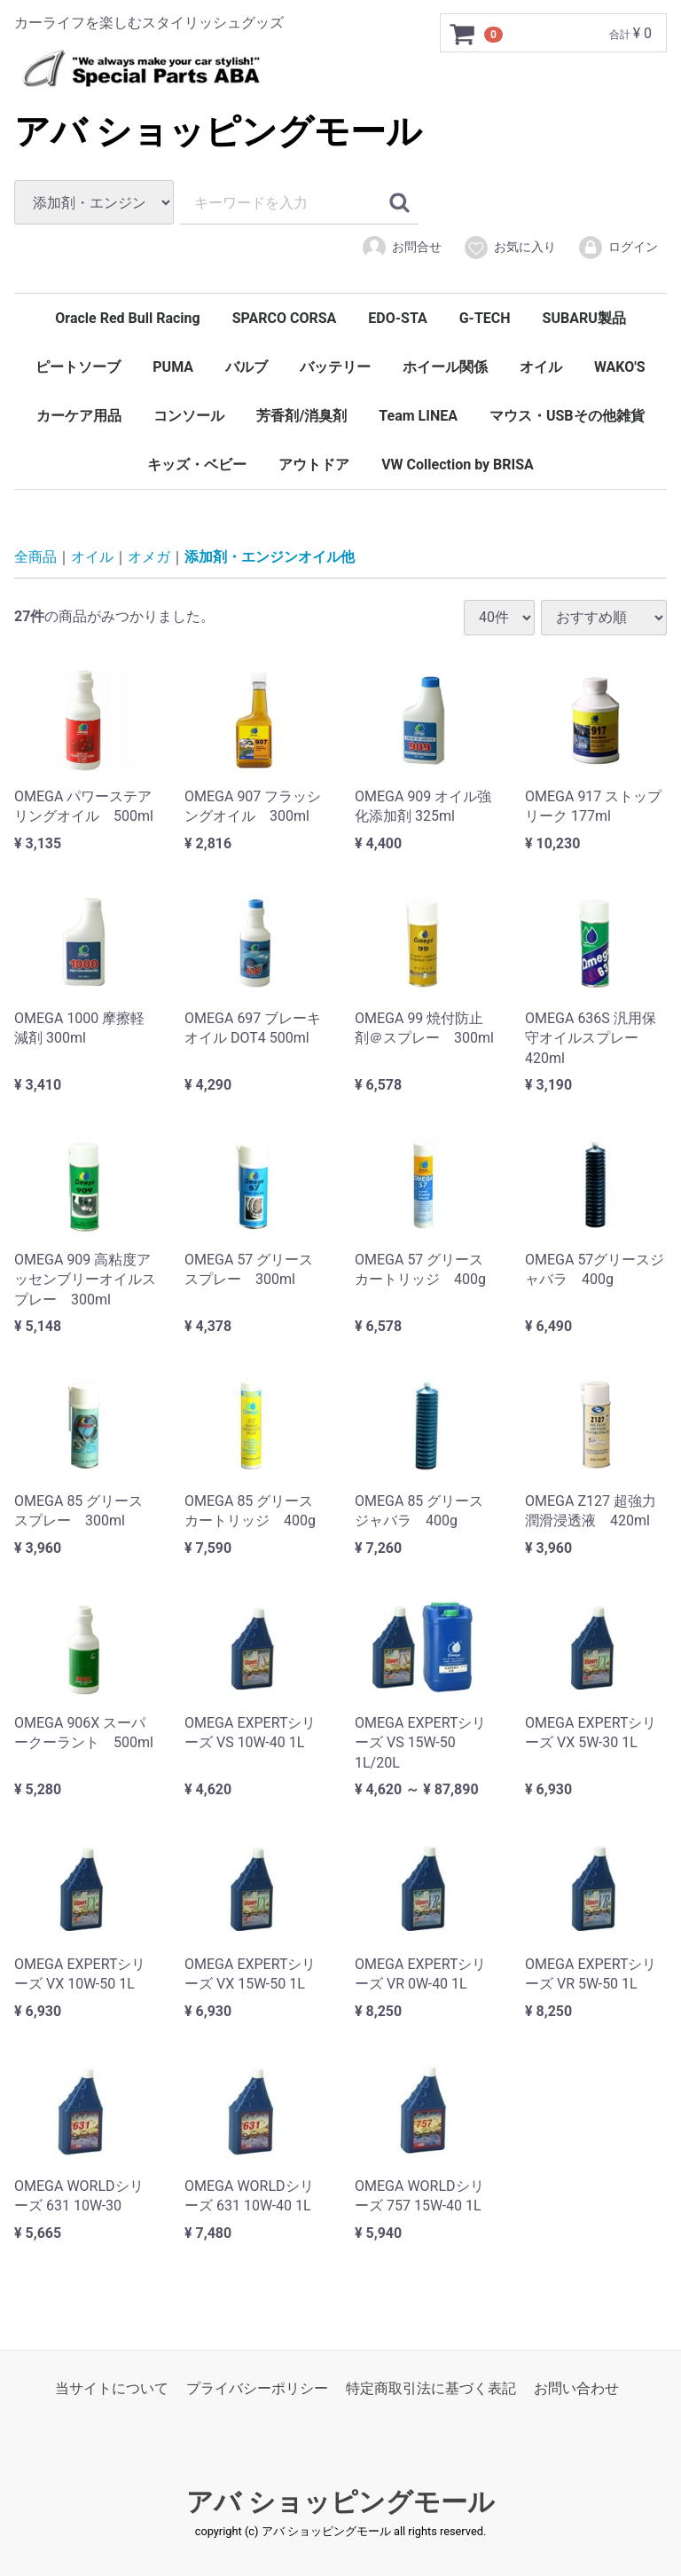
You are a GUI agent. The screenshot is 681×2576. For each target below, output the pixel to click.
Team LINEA (418, 415)
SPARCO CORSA (284, 318)
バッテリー (335, 366)
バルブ (246, 366)
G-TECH (485, 318)
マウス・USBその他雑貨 (567, 415)
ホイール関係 (445, 366)
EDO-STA (397, 318)
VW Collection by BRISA (457, 464)
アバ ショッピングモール (218, 132)
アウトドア (313, 464)
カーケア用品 (78, 415)
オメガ (149, 556)
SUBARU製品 (584, 318)
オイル (541, 366)
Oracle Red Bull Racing (127, 318)
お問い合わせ (576, 2388)
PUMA (173, 366)
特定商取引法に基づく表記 (431, 2388)
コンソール (188, 415)
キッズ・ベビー (197, 464)
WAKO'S (620, 366)
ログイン (617, 247)
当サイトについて (111, 2388)
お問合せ (401, 247)
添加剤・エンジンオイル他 (269, 556)
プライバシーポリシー (257, 2388)
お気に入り (509, 247)
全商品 (35, 556)
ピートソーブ (78, 366)
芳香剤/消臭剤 (301, 415)
